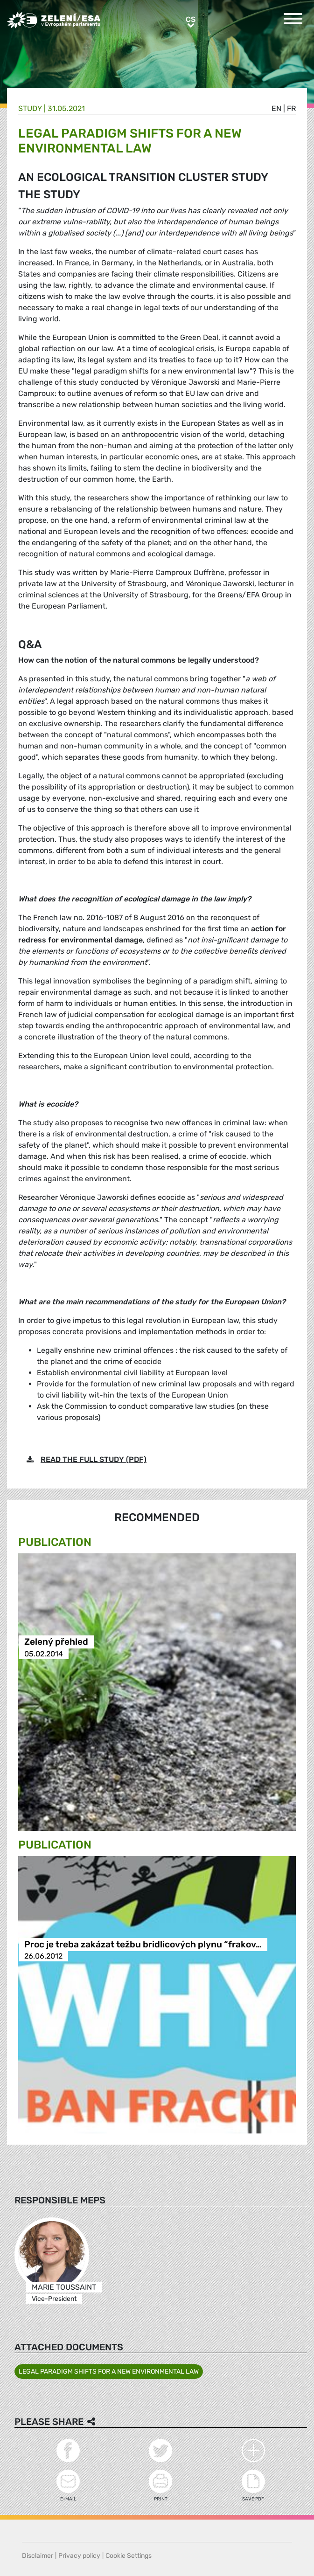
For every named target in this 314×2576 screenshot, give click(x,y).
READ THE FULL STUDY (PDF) (94, 1459)
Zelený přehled (56, 1642)
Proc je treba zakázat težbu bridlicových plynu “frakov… (143, 1944)
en (276, 108)
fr (291, 108)
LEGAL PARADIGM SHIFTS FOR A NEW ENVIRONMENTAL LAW (109, 2371)
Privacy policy (79, 2556)
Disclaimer (37, 2556)
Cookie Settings (128, 2556)
